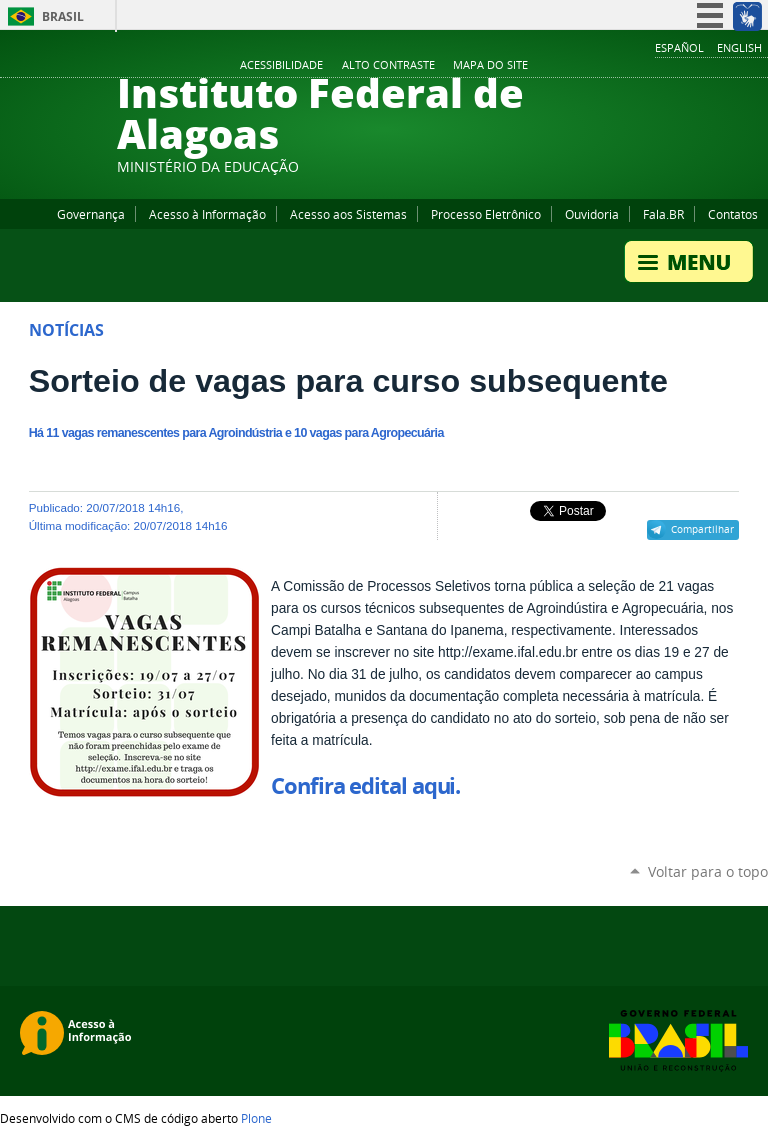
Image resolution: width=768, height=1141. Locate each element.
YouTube (683, 66)
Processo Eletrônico (486, 214)
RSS (758, 66)
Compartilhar (702, 529)
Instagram (708, 66)
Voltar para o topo (708, 871)
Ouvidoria (592, 214)
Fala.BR (663, 214)
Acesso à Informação (207, 214)
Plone (256, 1118)
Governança (91, 214)
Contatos (733, 214)
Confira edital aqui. (365, 786)
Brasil (63, 16)
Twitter (733, 66)
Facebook (658, 66)
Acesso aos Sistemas (348, 214)
